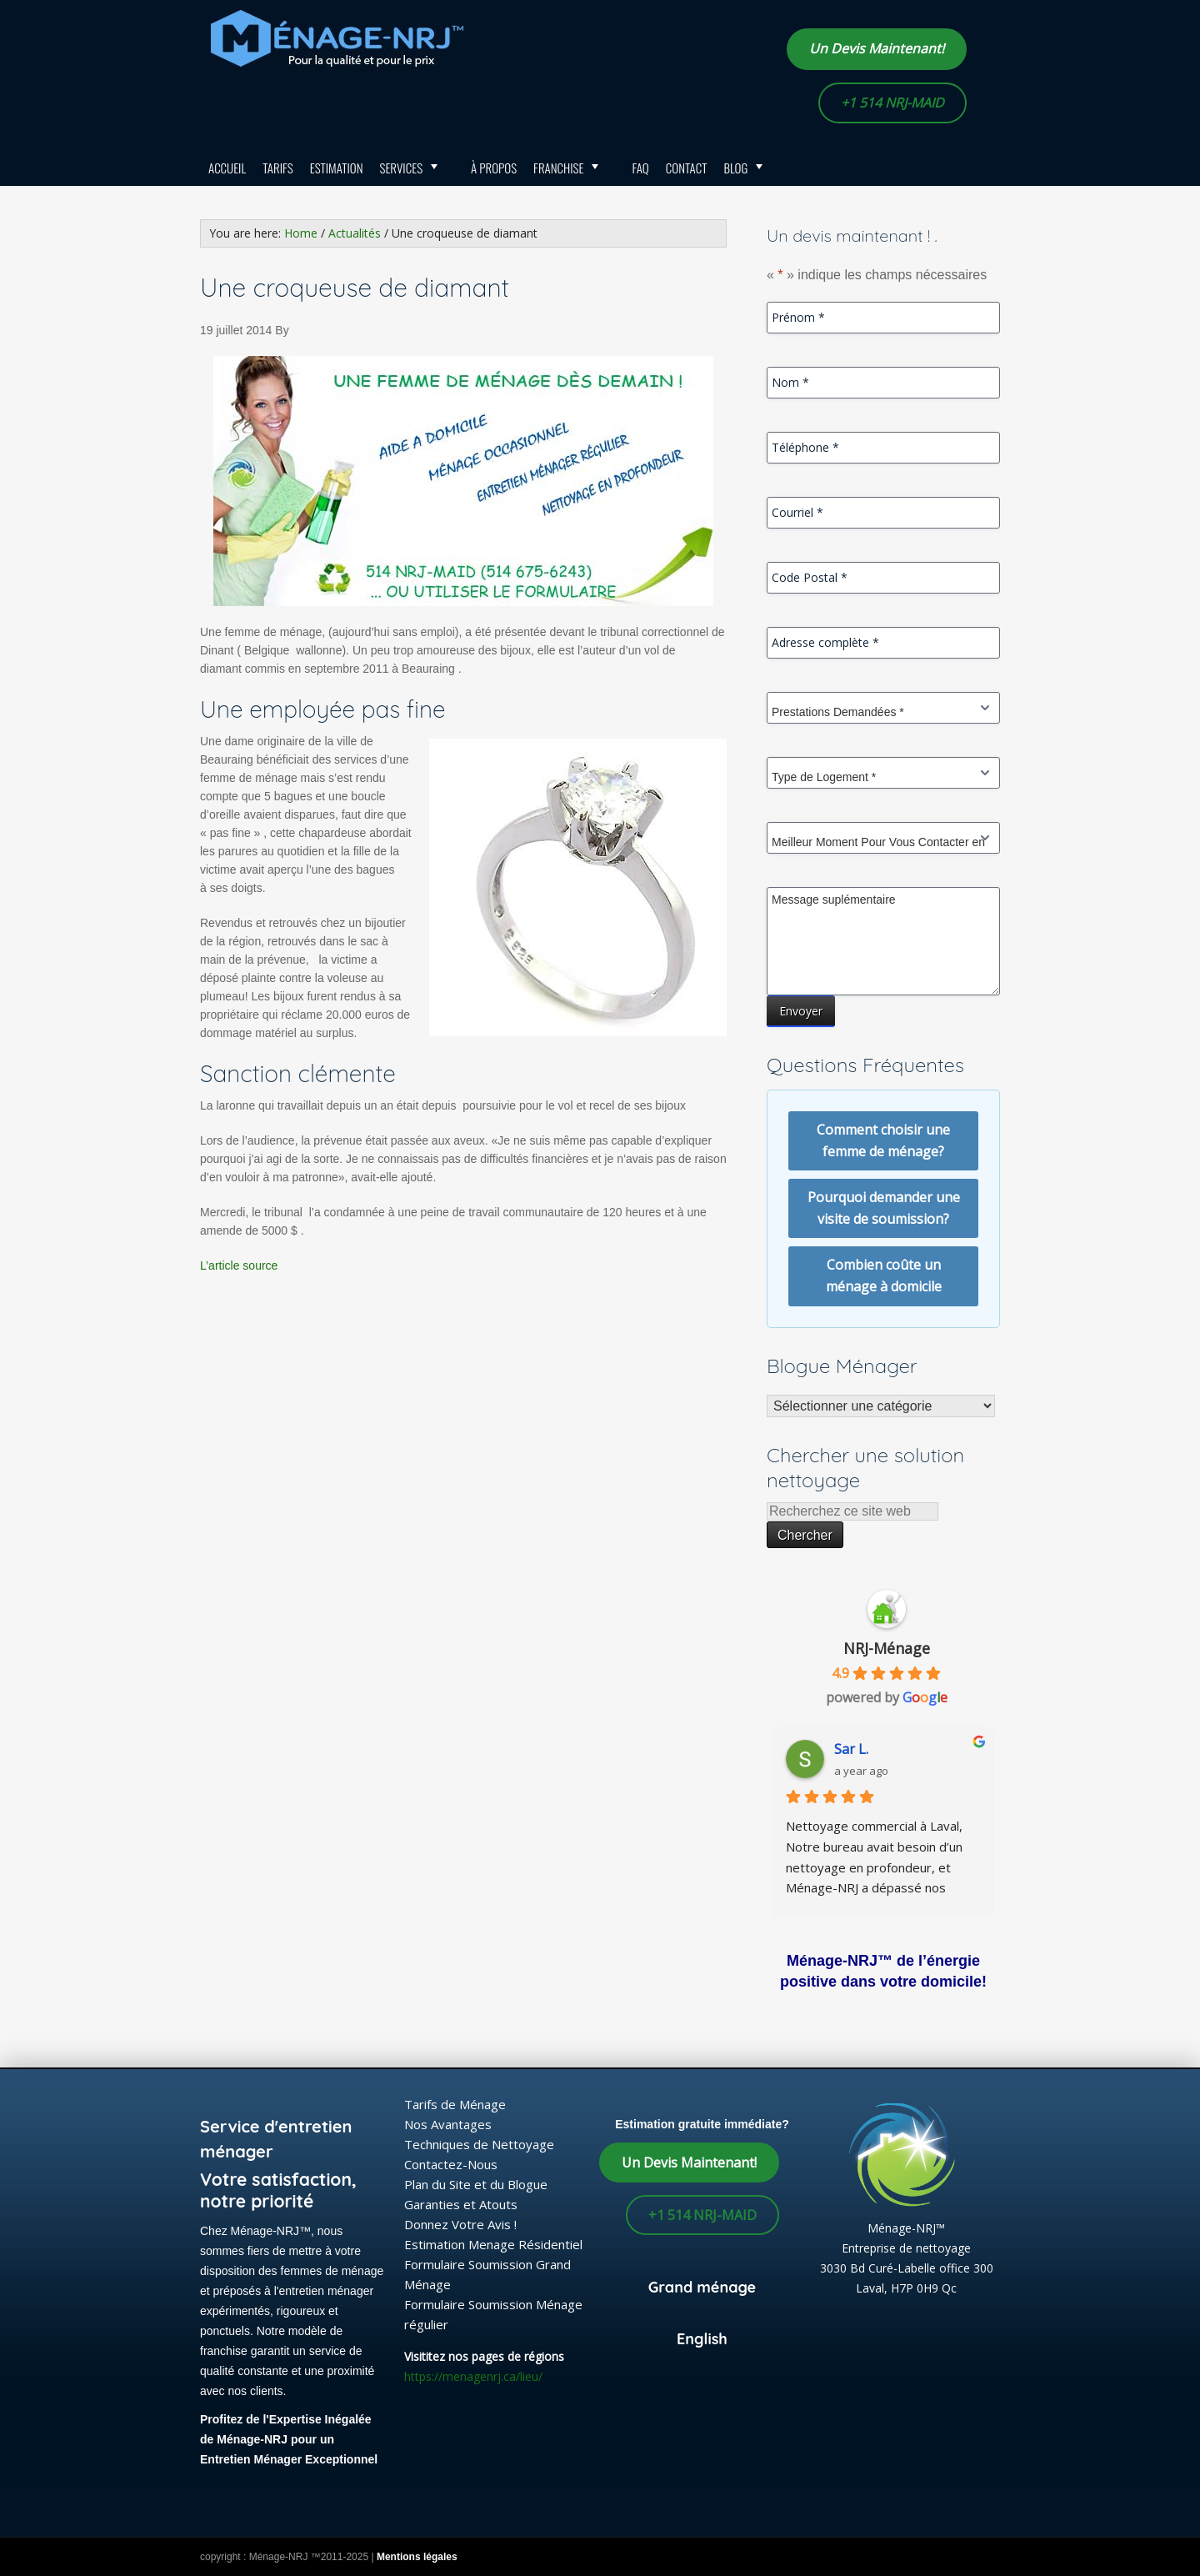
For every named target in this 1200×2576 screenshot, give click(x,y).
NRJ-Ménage (886, 1648)
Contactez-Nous (451, 2164)
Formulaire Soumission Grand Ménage (487, 2274)
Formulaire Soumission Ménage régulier (493, 2314)
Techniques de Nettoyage (479, 2144)
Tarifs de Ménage (455, 2104)
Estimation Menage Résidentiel (493, 2244)
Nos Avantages (448, 2124)
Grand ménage (702, 2287)
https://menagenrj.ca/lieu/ (473, 2376)
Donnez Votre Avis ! (460, 2224)
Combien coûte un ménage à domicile (884, 1275)
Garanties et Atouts (461, 2204)
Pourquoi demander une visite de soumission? (884, 1208)
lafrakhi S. (865, 1749)
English (702, 2338)
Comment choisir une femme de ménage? (883, 1140)
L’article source (239, 1265)
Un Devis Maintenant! (876, 48)
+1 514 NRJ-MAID (892, 102)
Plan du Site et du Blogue (476, 2184)
